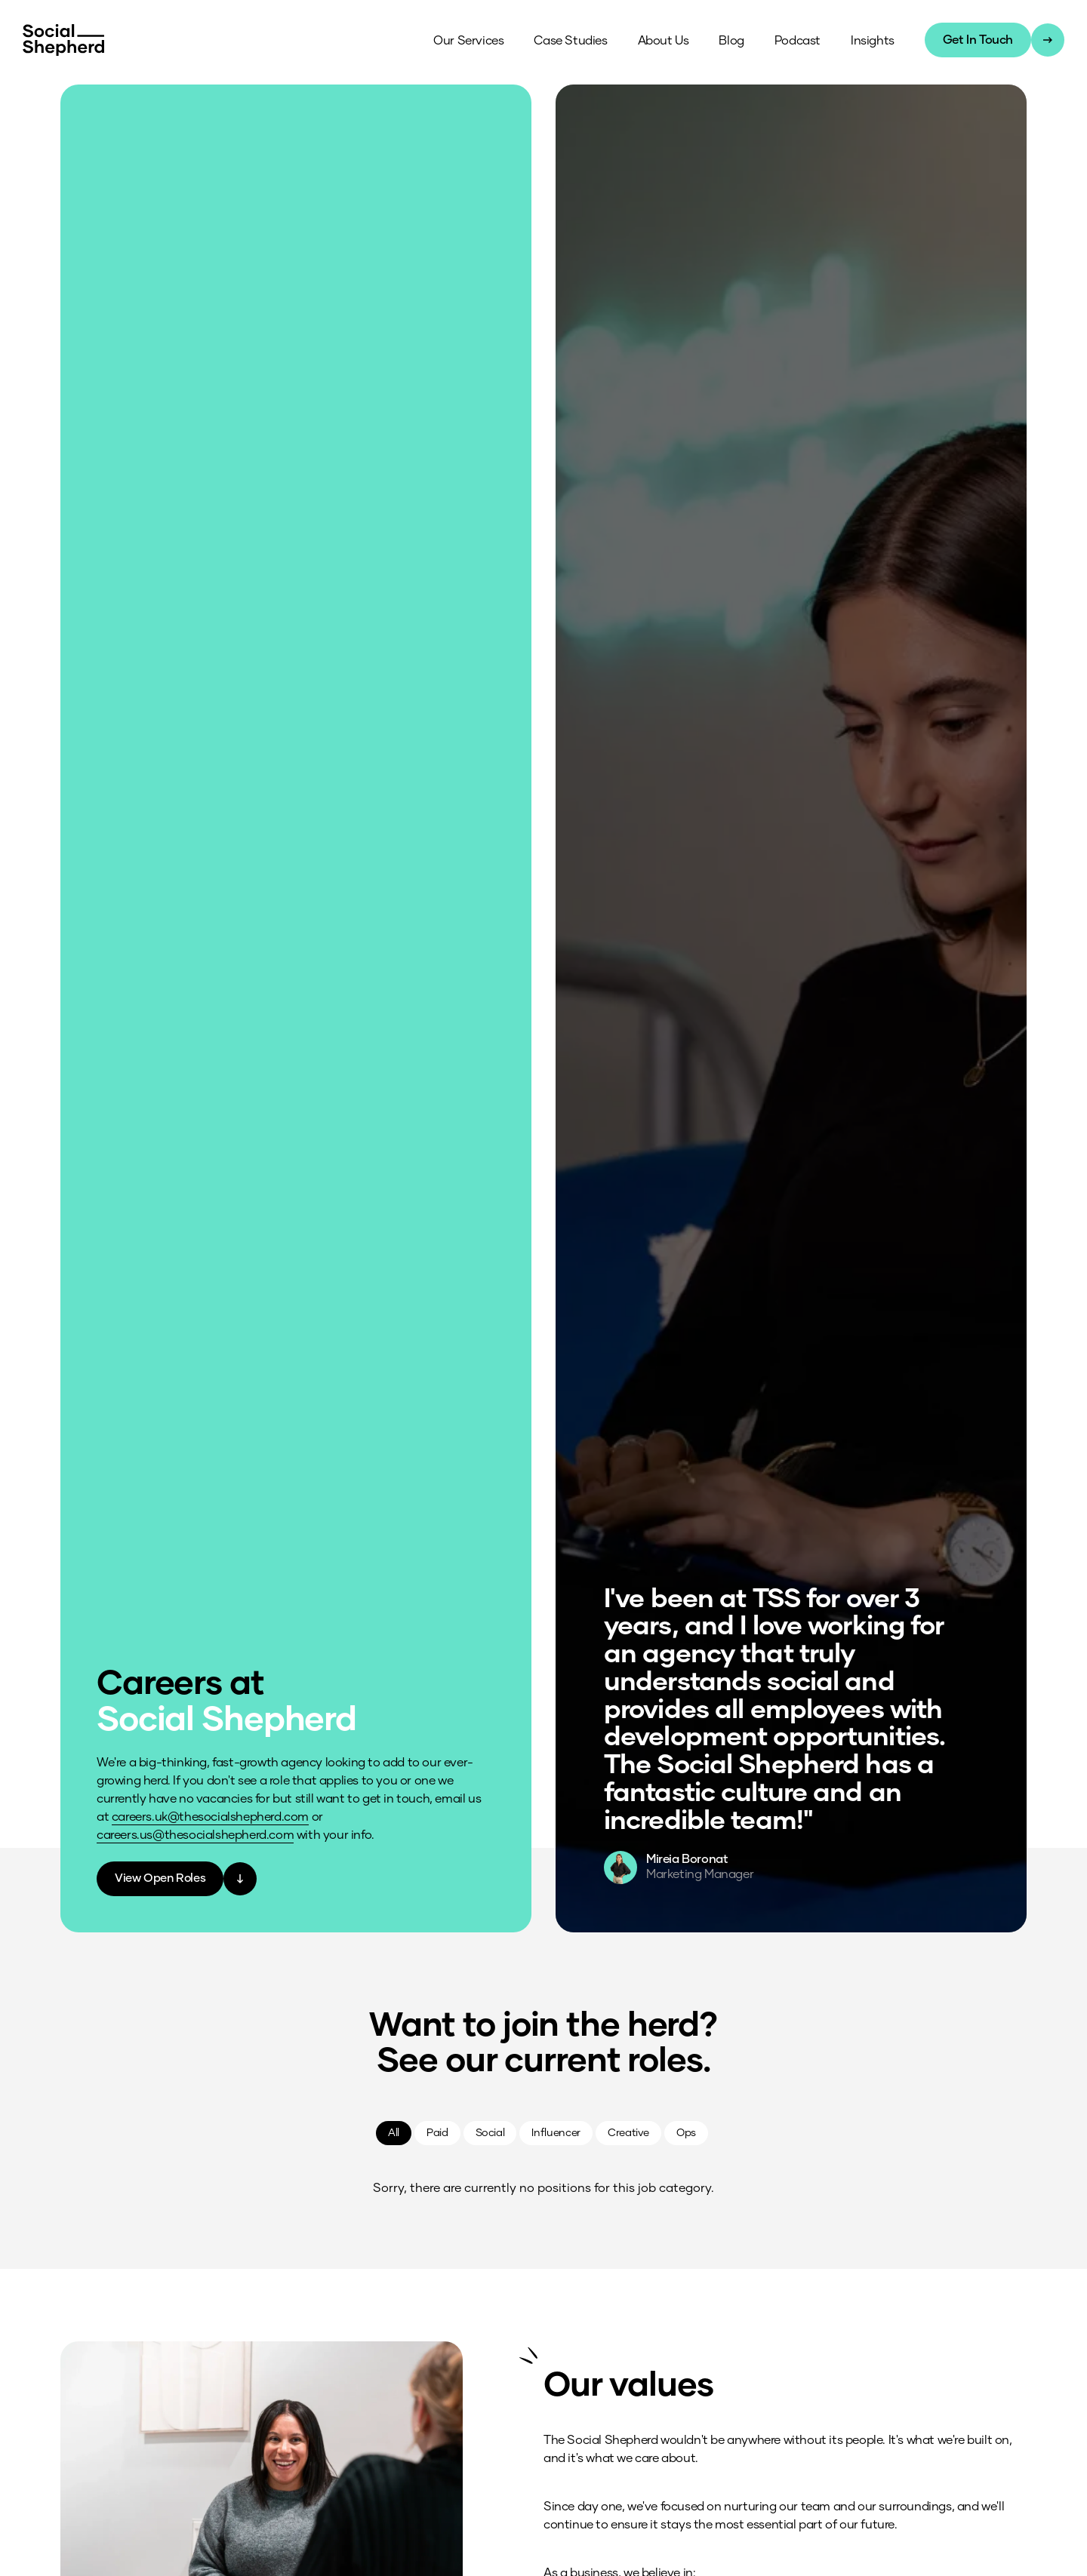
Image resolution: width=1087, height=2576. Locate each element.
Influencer (555, 2132)
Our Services (467, 41)
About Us (662, 41)
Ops (686, 2132)
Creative (628, 2132)
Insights (871, 41)
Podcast (796, 41)
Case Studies (568, 41)
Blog (729, 41)
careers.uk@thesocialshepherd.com (210, 1816)
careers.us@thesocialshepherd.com (195, 1834)
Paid (437, 2132)
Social (490, 2132)
